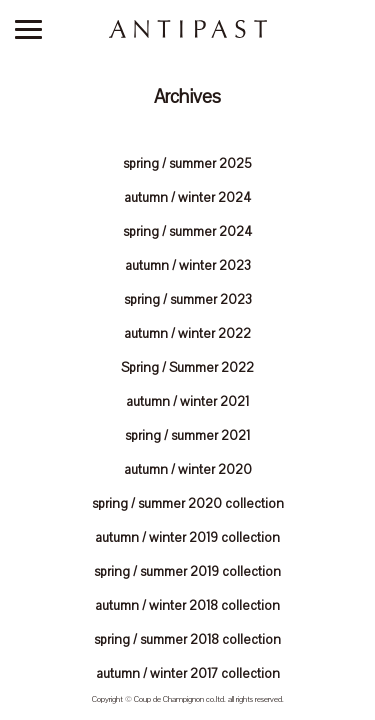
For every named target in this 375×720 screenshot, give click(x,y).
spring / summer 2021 (187, 436)
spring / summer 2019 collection (187, 572)
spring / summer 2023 (188, 300)
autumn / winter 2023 (188, 266)
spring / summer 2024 (187, 232)
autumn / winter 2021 (187, 402)
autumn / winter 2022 (187, 334)
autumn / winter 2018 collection (187, 606)
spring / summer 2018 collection (187, 640)
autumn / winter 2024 (187, 198)
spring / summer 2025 (187, 164)
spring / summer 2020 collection (188, 504)
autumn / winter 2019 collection (187, 538)
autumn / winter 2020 (188, 470)
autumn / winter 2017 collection (188, 674)
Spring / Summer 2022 (187, 368)
